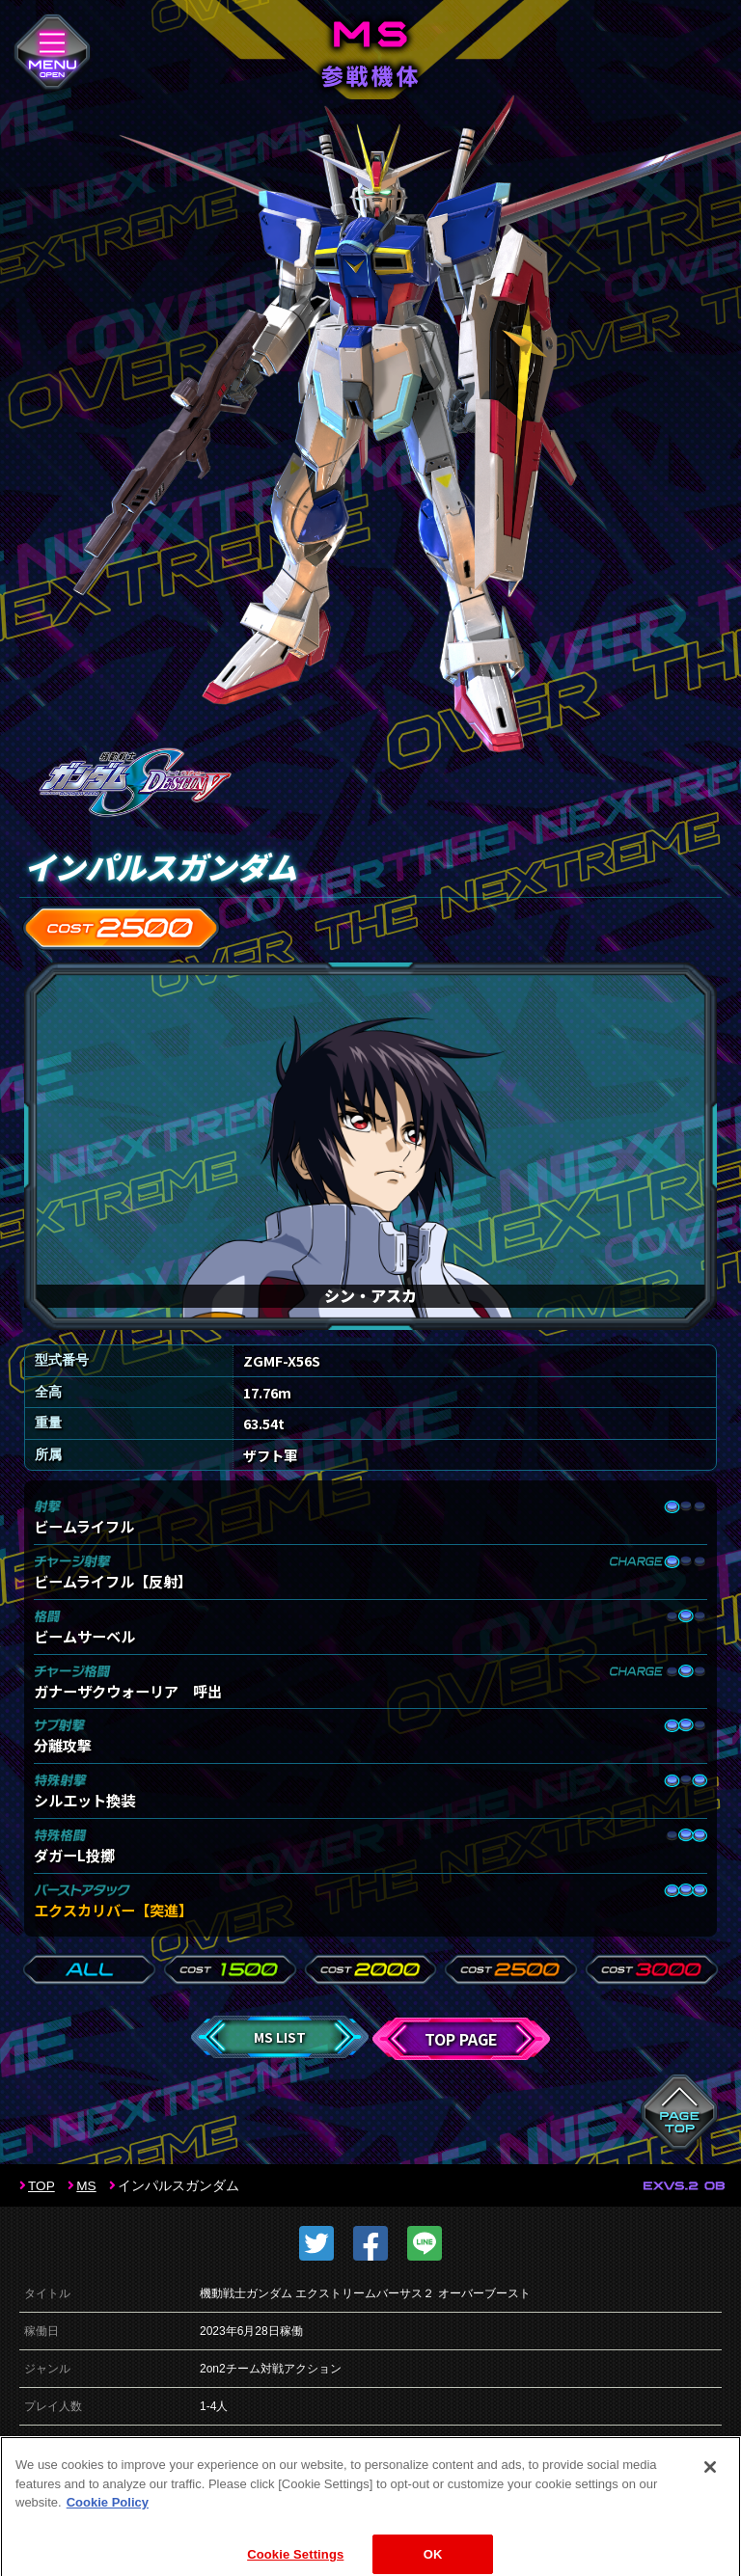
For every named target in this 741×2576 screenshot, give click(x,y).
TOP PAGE (461, 2038)
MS (86, 2186)
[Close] (710, 2490)
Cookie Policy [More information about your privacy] (108, 2525)
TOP (41, 2186)
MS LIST (280, 2037)
